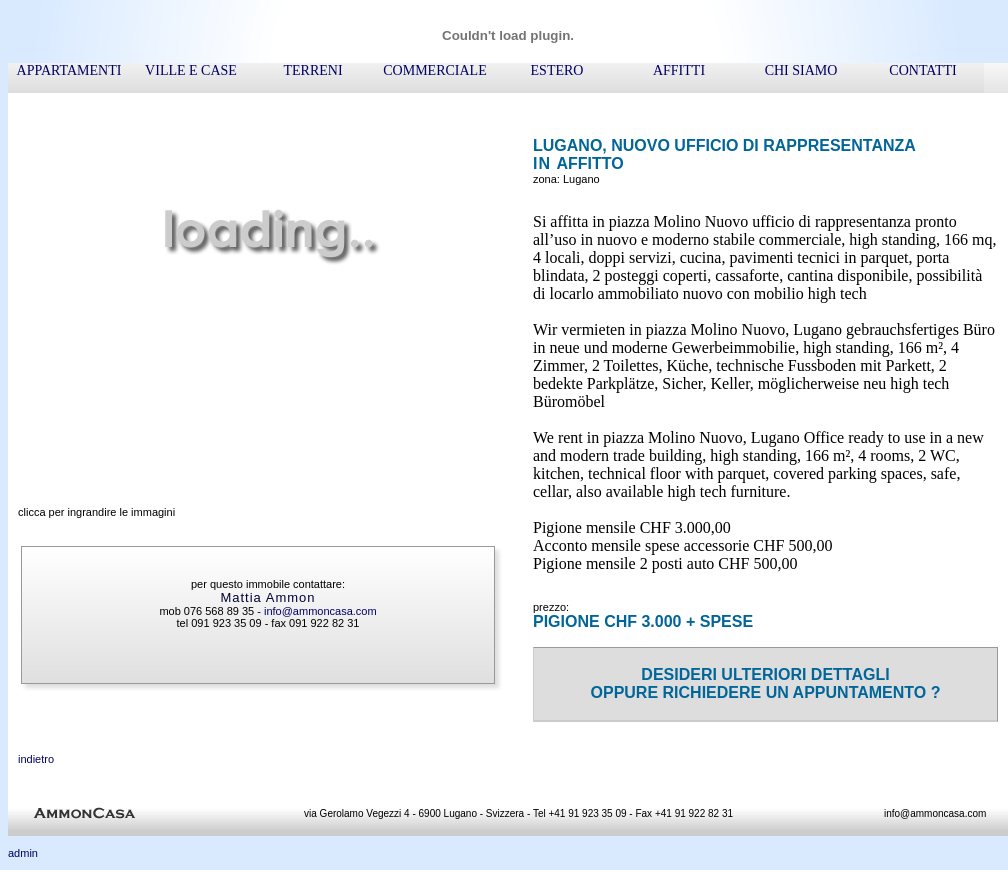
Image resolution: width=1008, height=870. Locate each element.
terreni (312, 70)
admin (23, 853)
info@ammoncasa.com (320, 611)
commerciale (434, 70)
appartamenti (69, 70)
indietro (36, 759)
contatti (922, 70)
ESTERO (557, 70)
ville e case (191, 70)
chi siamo (801, 70)
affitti (679, 70)
